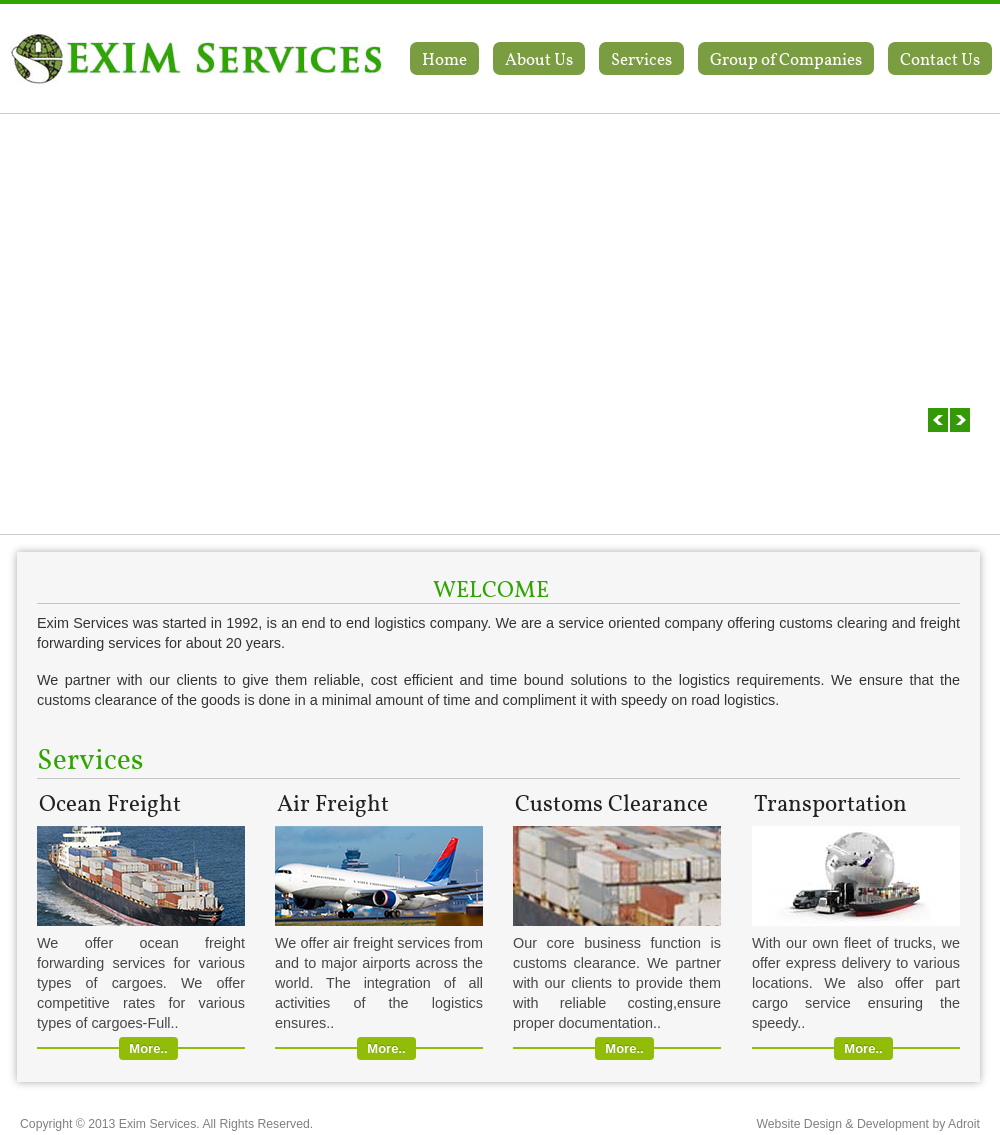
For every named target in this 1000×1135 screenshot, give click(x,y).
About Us (539, 58)
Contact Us (940, 58)
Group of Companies (786, 58)
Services (641, 58)
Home (444, 58)
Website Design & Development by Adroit (868, 1124)
